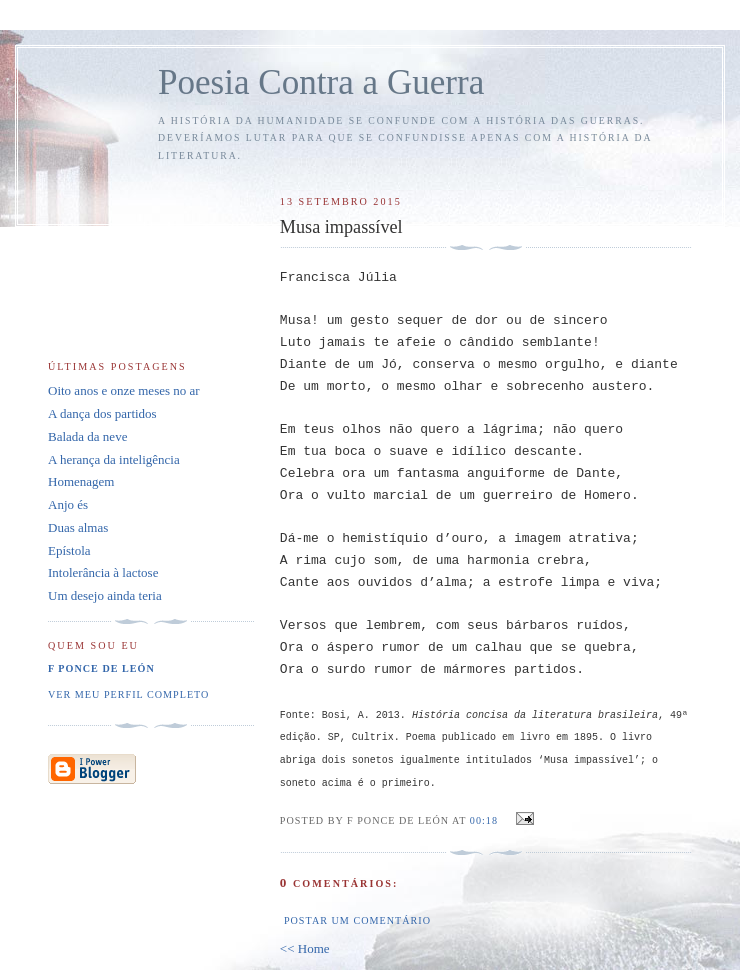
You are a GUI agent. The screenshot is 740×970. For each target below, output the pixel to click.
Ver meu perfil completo (128, 694)
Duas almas (78, 527)
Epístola (69, 550)
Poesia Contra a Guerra (321, 82)
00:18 (484, 820)
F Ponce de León (101, 668)
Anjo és (68, 504)
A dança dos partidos (102, 413)
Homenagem (81, 481)
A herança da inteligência (114, 459)
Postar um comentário (357, 920)
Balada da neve (87, 436)
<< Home (305, 948)
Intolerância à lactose (103, 572)
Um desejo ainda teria (105, 595)
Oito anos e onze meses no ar (124, 390)
